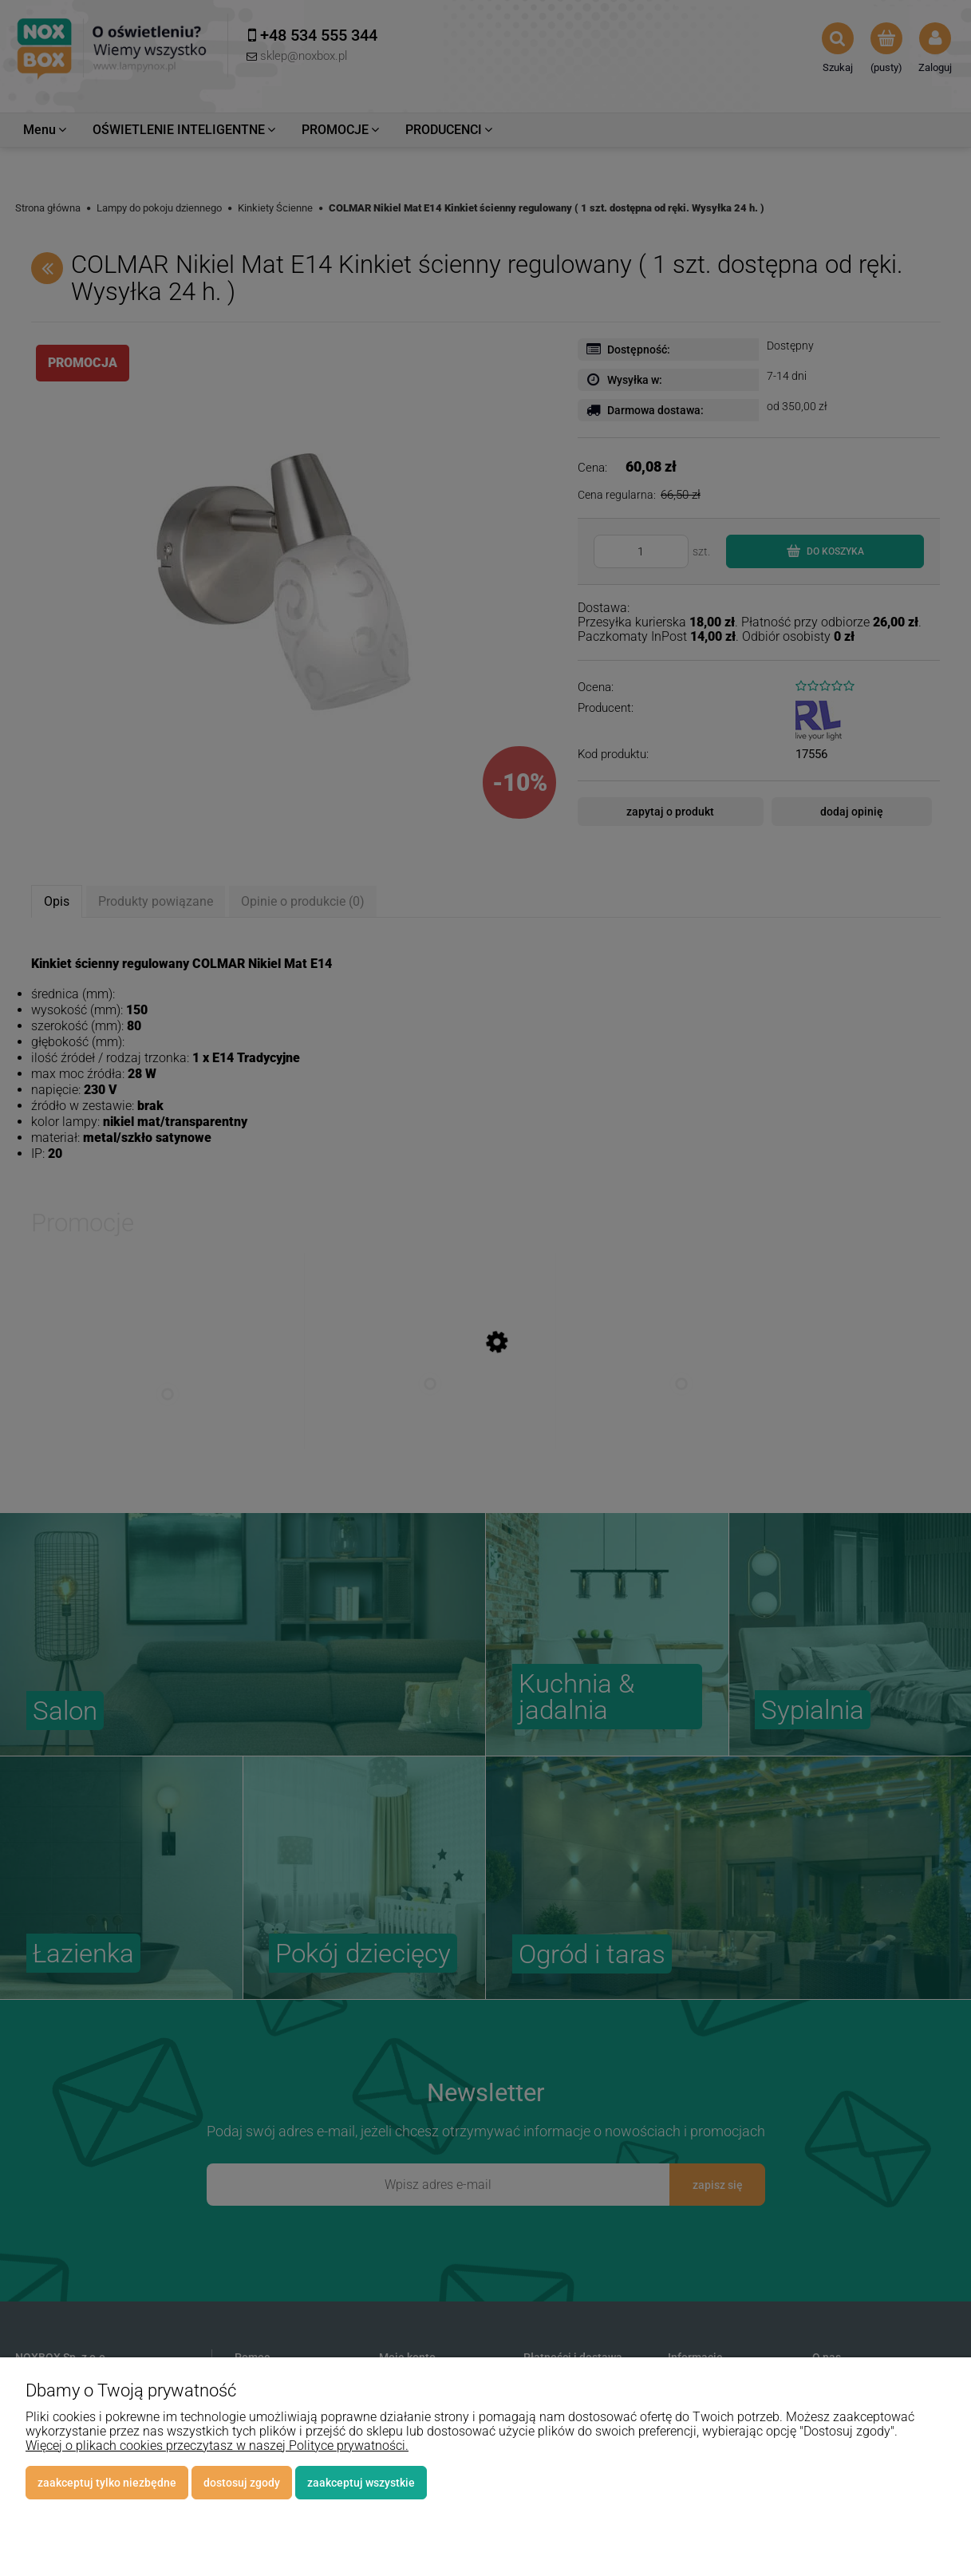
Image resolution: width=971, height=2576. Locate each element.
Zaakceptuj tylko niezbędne (106, 2482)
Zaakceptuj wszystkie (361, 2482)
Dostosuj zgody (241, 2482)
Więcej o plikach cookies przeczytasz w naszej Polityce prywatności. (217, 2445)
